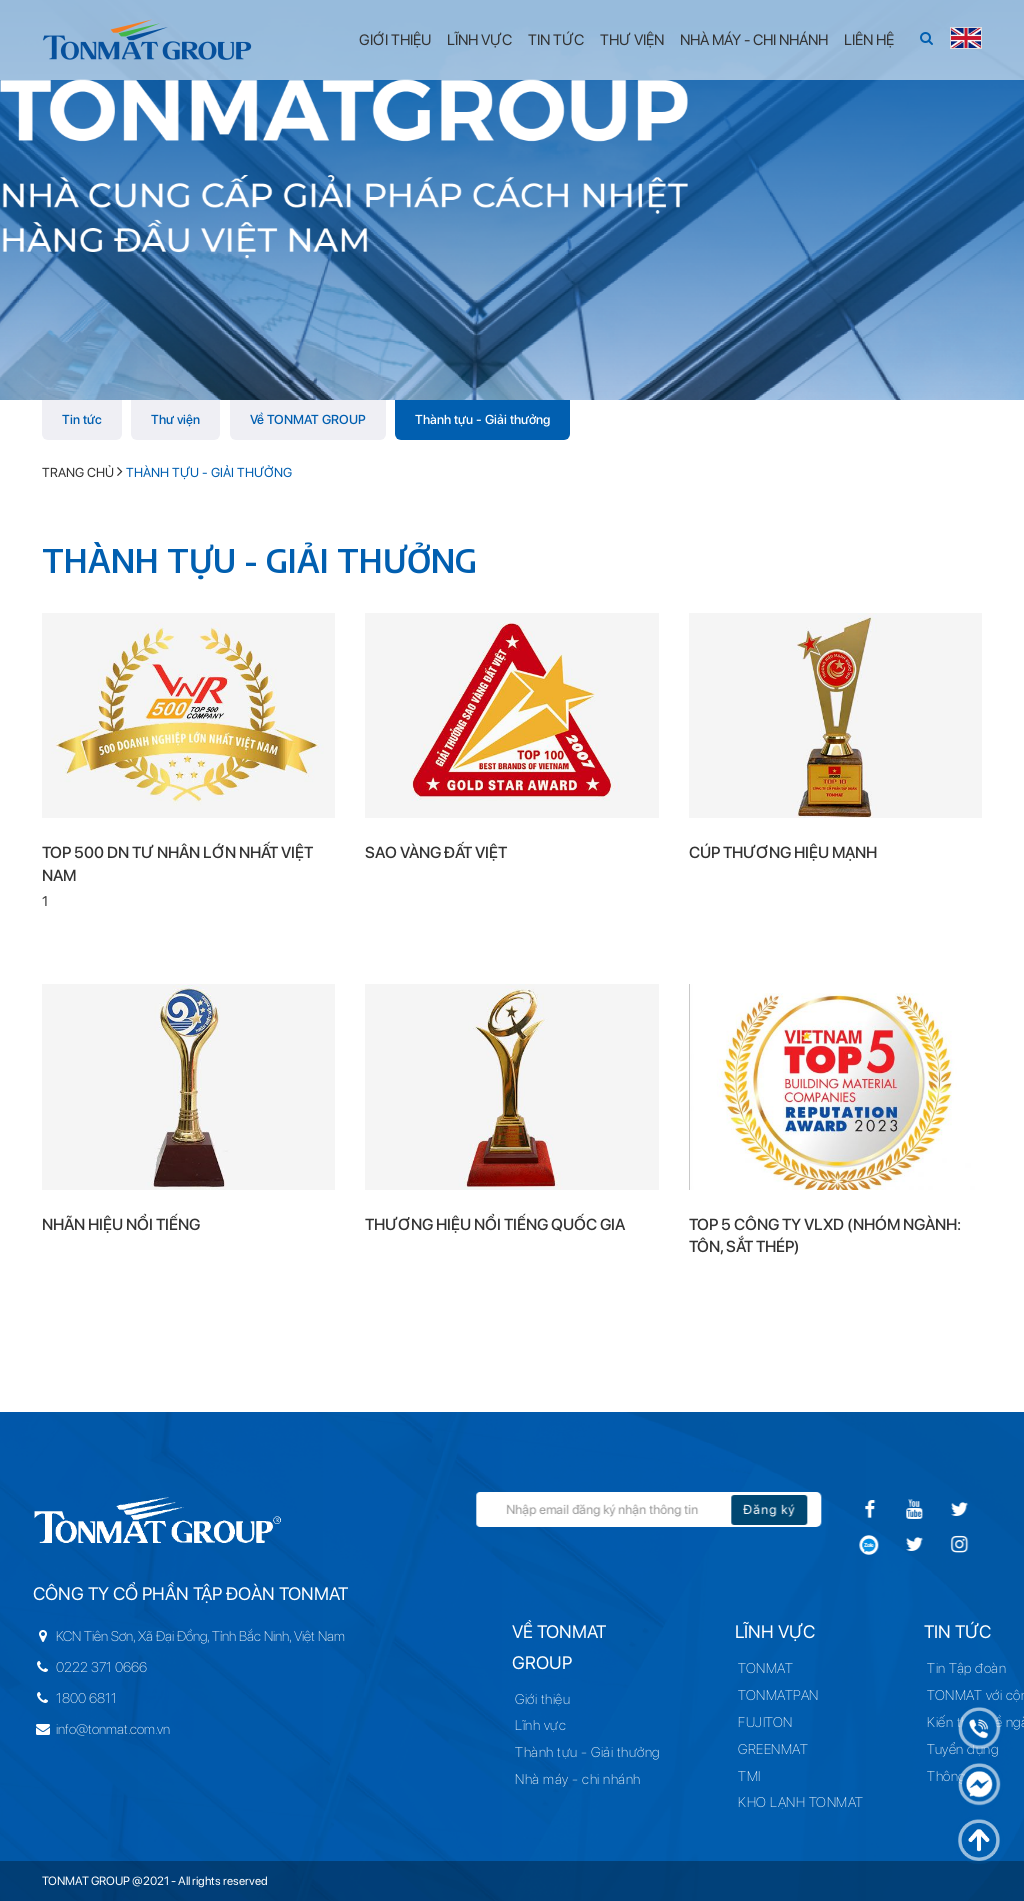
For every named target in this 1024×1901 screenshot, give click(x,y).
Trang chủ (78, 472)
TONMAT (767, 1668)
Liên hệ (869, 40)
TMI (751, 1776)
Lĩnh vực (479, 40)
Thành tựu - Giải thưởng (482, 419)
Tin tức (556, 40)
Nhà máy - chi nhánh (615, 1779)
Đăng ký (835, 1509)
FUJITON (767, 1722)
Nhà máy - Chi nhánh (754, 40)
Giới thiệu (395, 40)
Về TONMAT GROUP (308, 419)
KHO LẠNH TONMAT (803, 1802)
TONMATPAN (780, 1695)
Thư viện (632, 40)
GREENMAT (775, 1749)
